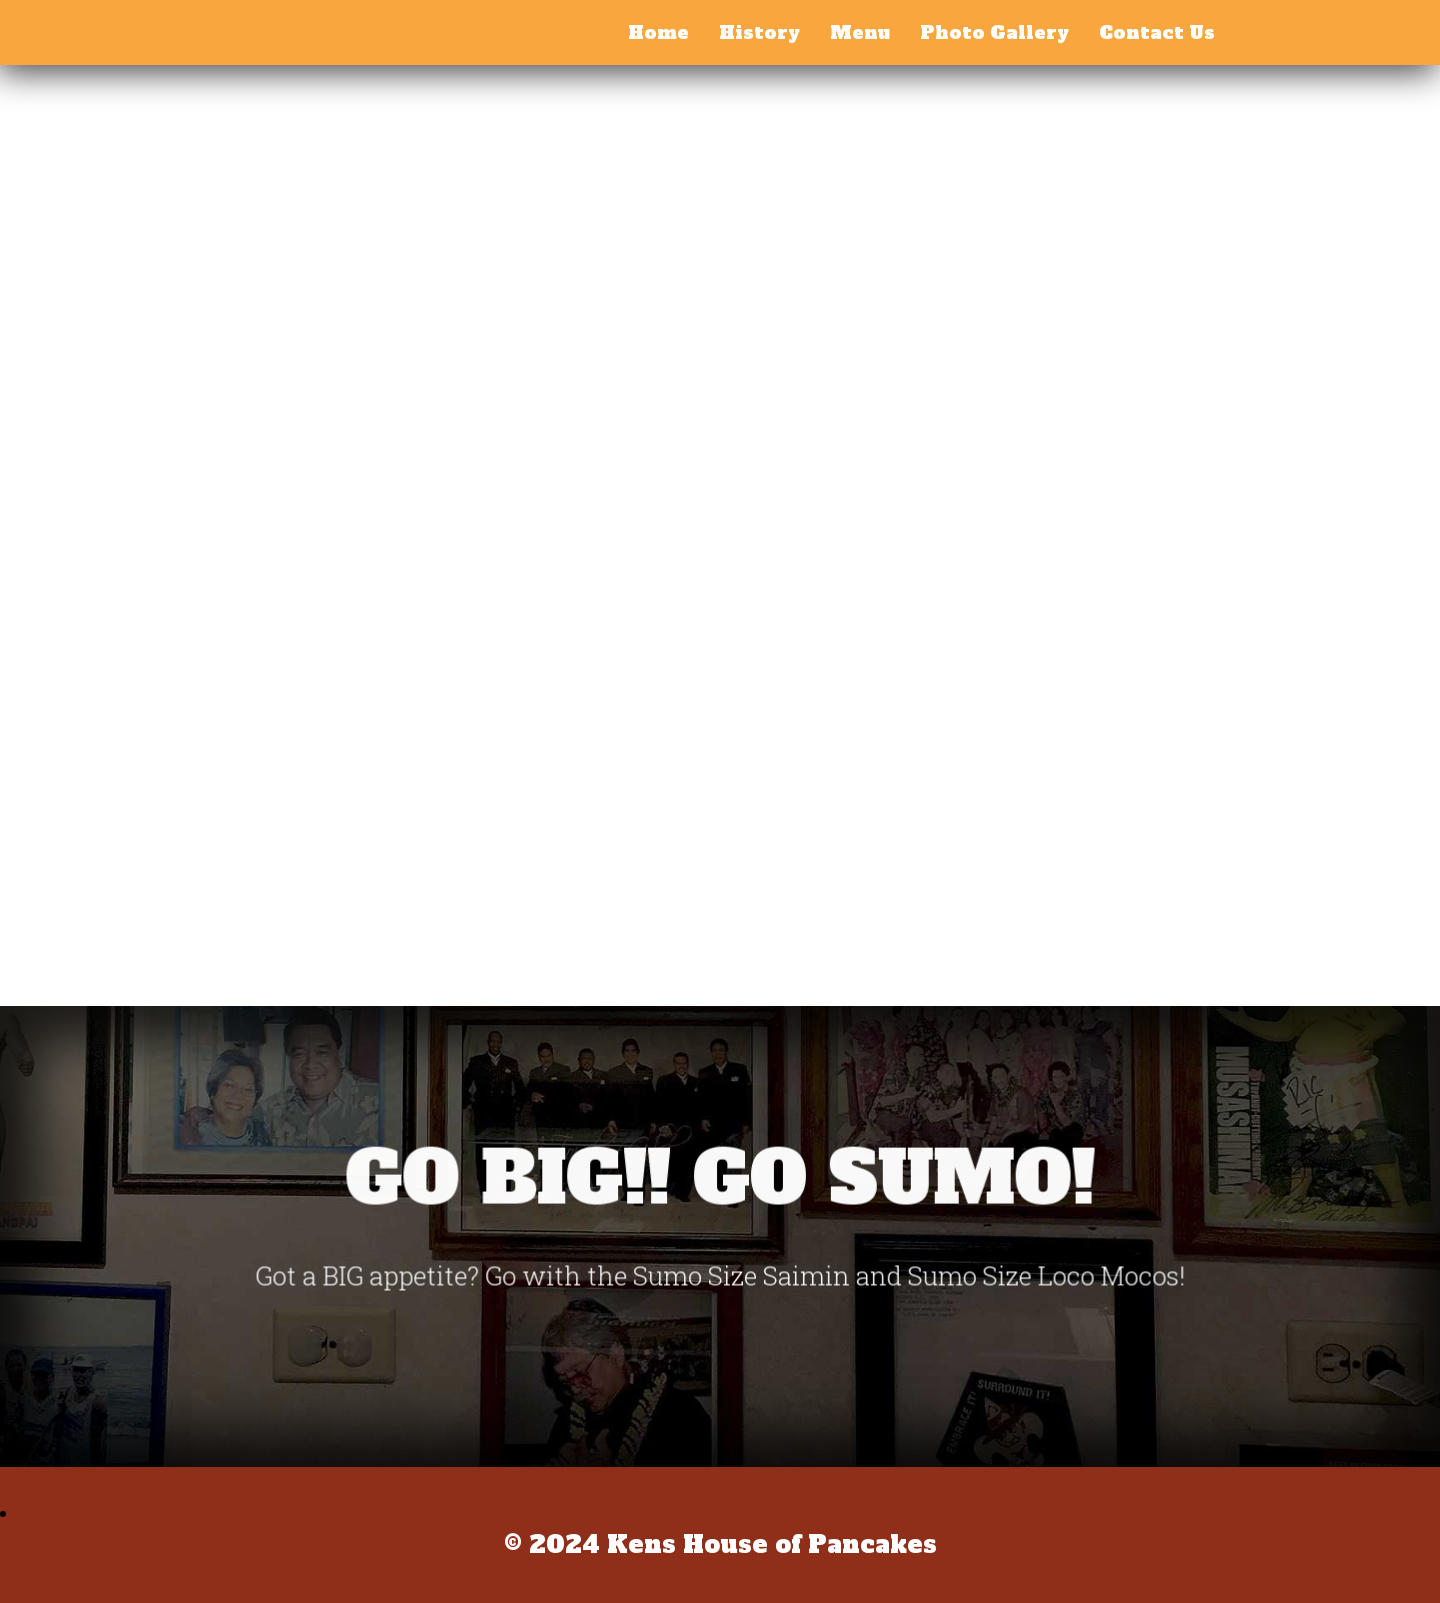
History (759, 32)
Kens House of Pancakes (232, 28)
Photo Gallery (994, 32)
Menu (860, 32)
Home (658, 32)
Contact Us (1157, 32)
